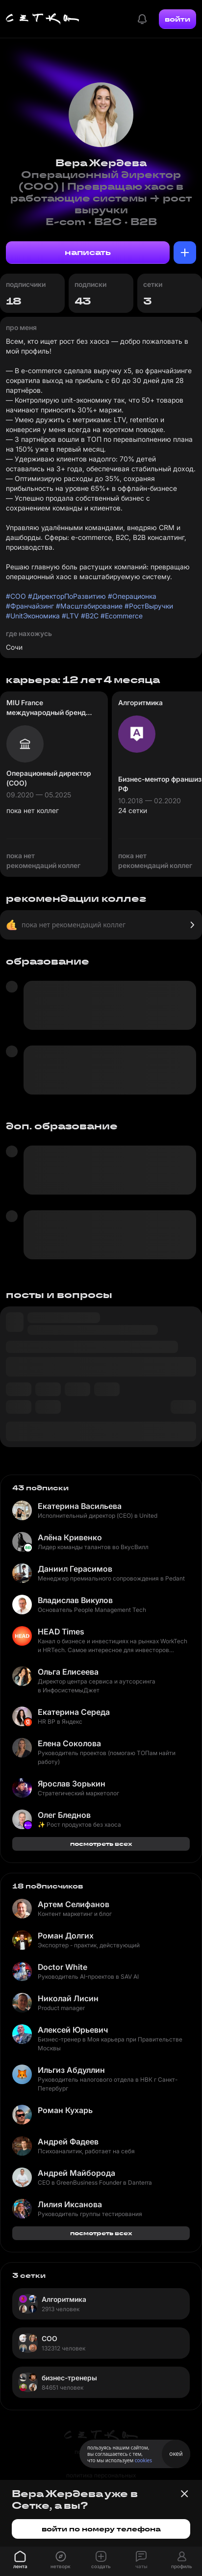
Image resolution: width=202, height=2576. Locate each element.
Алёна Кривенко (70, 1537)
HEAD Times (61, 1631)
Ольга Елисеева (68, 1672)
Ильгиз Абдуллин (71, 2070)
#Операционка (132, 596)
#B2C (90, 616)
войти (177, 19)
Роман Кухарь (65, 2110)
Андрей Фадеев (68, 2141)
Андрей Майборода (76, 2173)
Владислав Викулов (75, 1600)
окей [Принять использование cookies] (175, 2453)
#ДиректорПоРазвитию (67, 596)
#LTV (70, 616)
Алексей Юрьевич (73, 2030)
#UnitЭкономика (33, 616)
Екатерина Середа (74, 1712)
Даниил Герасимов (75, 1569)
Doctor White (62, 1967)
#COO (16, 596)
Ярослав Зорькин (71, 1783)
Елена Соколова (69, 1743)
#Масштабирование (89, 606)
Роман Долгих (66, 1935)
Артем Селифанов (73, 1904)
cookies (143, 2460)
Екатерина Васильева (80, 1506)
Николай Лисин (68, 1998)
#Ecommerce (122, 616)
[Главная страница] (42, 19)
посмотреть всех (101, 1843)
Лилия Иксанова (70, 2204)
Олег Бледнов (64, 1815)
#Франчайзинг (30, 606)
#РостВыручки (149, 606)
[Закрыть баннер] (184, 2493)
